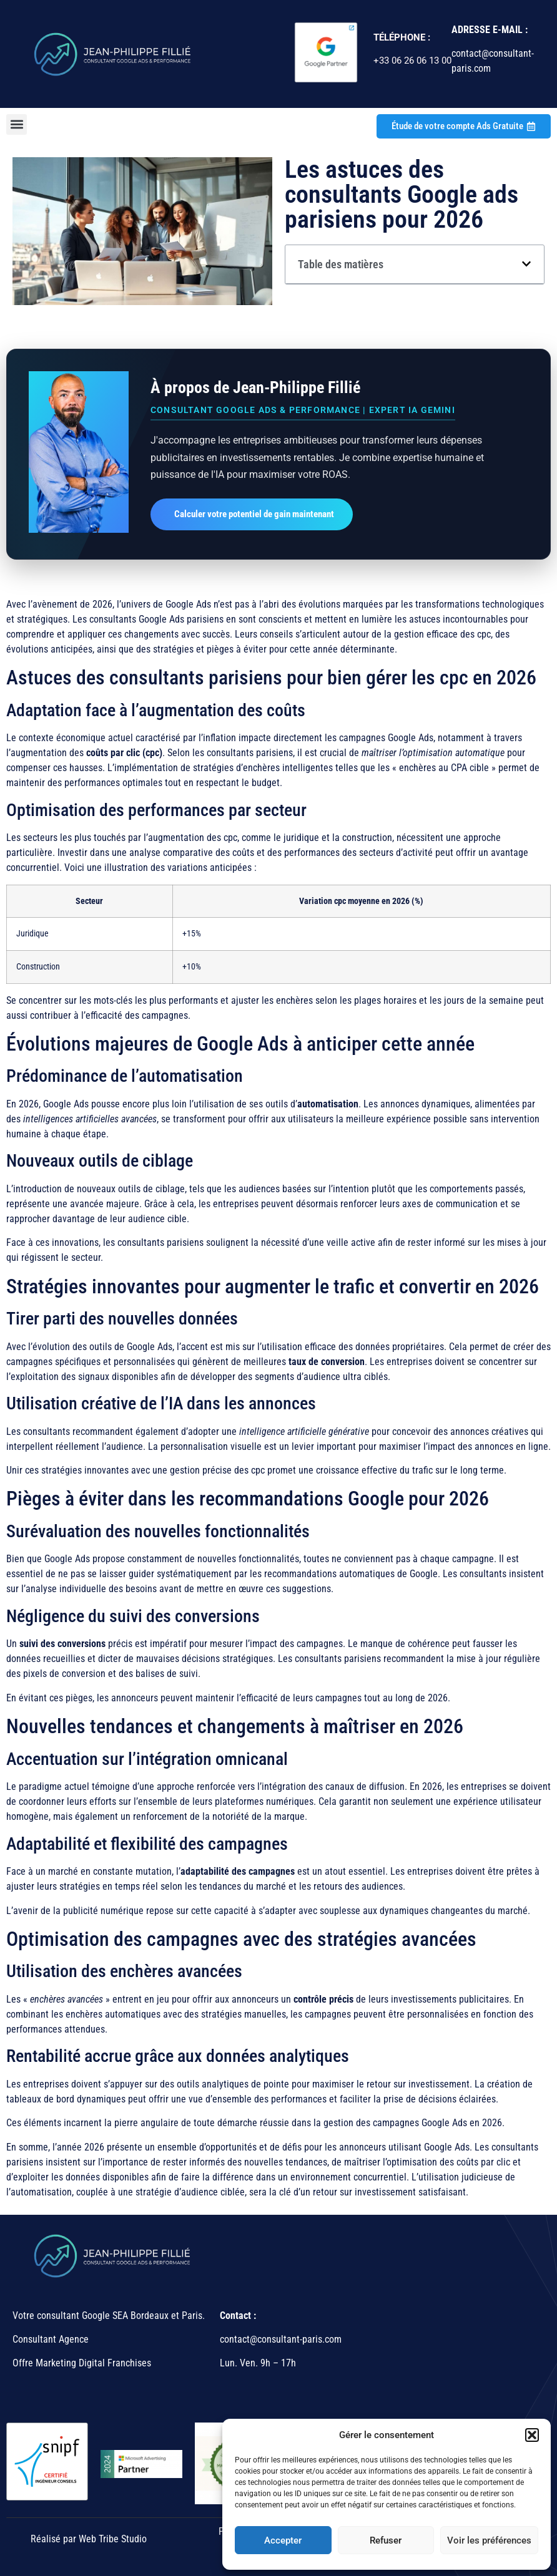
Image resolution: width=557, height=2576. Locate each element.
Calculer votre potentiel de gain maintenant (254, 514)
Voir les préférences (489, 2540)
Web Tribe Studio (113, 2539)
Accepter (283, 2540)
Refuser (386, 2540)
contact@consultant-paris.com (282, 2339)
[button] (532, 2435)
